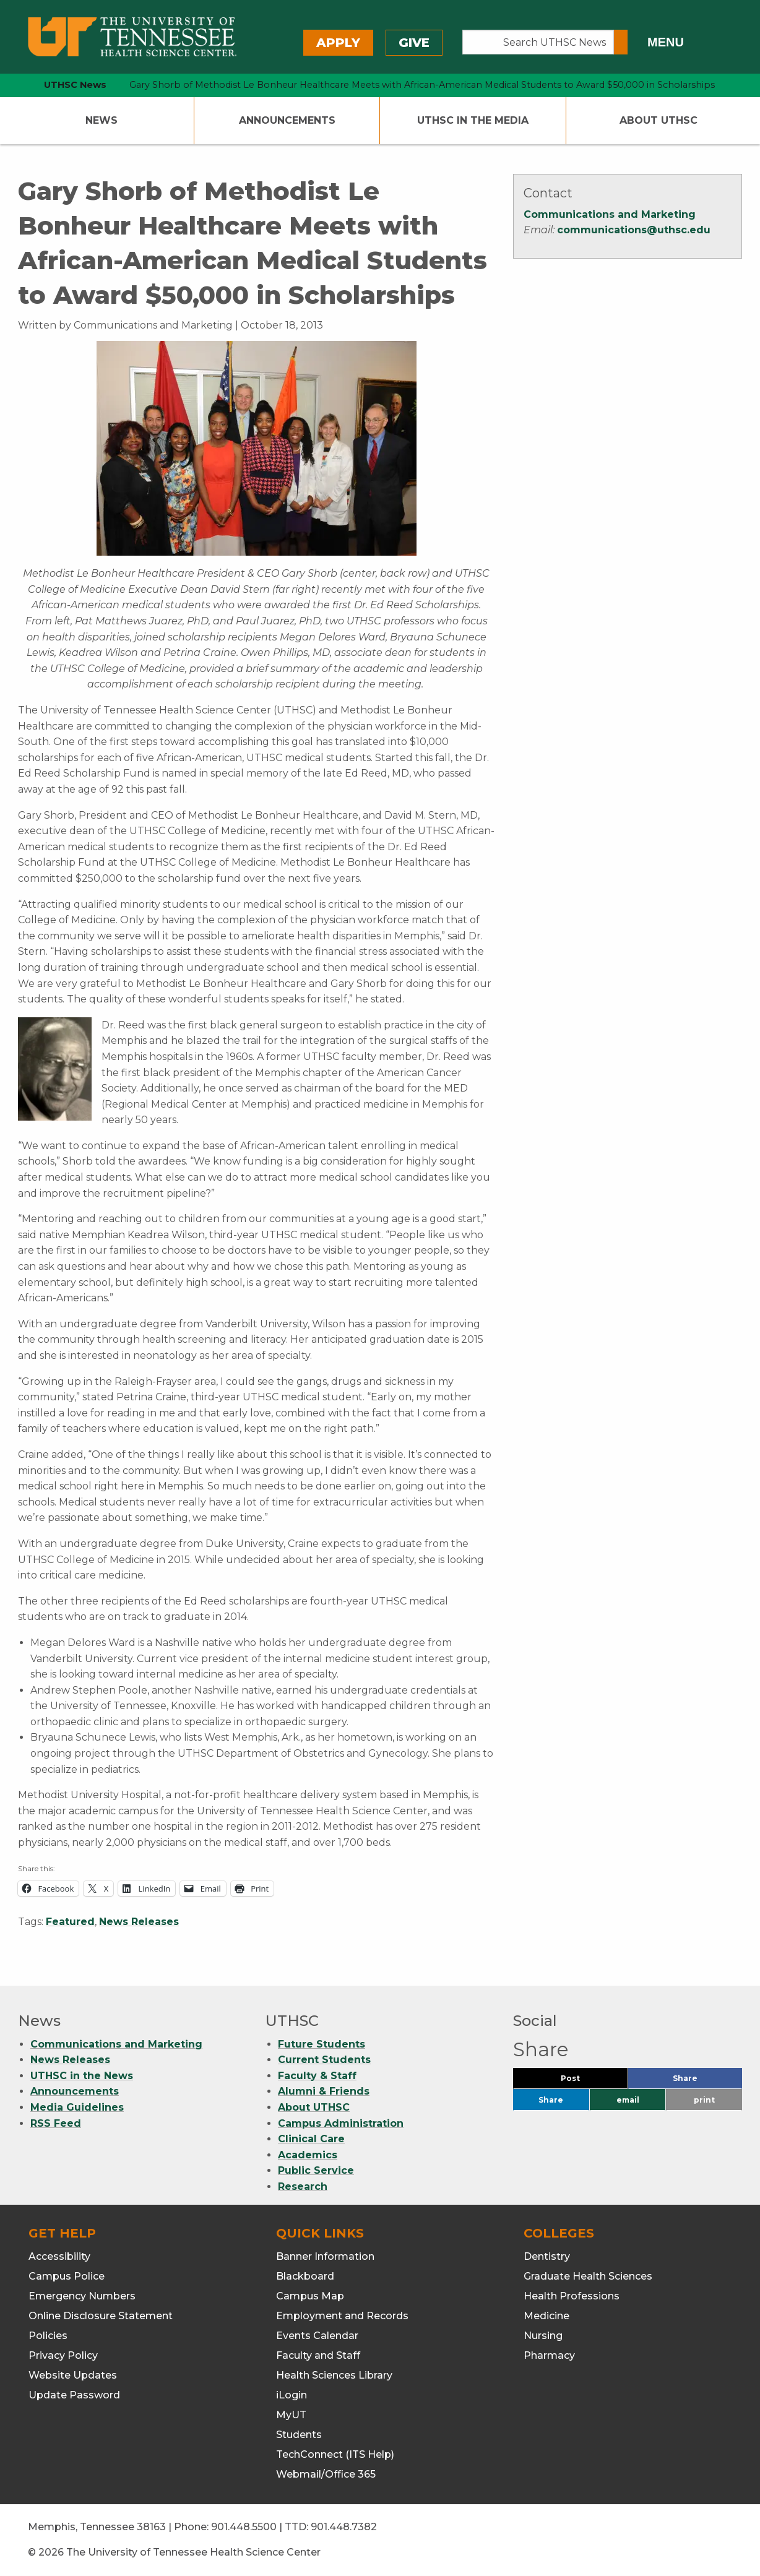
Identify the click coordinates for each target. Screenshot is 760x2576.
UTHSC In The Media (473, 120)
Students (299, 2434)
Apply (338, 42)
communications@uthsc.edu (633, 230)
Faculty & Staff (317, 2076)
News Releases (139, 1922)
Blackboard (305, 2276)
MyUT (291, 2415)
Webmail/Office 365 (326, 2474)
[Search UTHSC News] (538, 42)
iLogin (291, 2395)
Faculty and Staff (318, 2355)
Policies (47, 2335)
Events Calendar (317, 2335)
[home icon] (15, 85)
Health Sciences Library (334, 2375)
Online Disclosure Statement (100, 2316)
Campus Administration (341, 2123)
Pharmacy (549, 2355)
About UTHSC (658, 120)
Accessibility (59, 2256)
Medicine (546, 2316)
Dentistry (547, 2256)
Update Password (74, 2395)
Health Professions (572, 2296)
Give (414, 42)
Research (302, 2186)
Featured (70, 1922)
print (704, 2099)
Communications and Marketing (610, 214)
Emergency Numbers (82, 2296)
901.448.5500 (244, 2527)
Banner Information (325, 2256)
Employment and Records (342, 2316)
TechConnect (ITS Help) (335, 2454)
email (627, 2099)
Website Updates (72, 2375)
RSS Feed (55, 2123)
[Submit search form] (621, 42)
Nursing (543, 2335)
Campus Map (310, 2296)
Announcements (287, 120)
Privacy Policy (63, 2355)
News (101, 120)
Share (705, 2081)
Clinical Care (311, 2139)
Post (585, 2081)
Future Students (321, 2044)
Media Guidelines (77, 2107)
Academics (307, 2155)
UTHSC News (75, 84)
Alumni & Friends (323, 2091)
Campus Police (66, 2276)
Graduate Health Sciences (588, 2276)
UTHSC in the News (81, 2076)
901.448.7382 (344, 2527)
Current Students (324, 2060)
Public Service (316, 2170)
